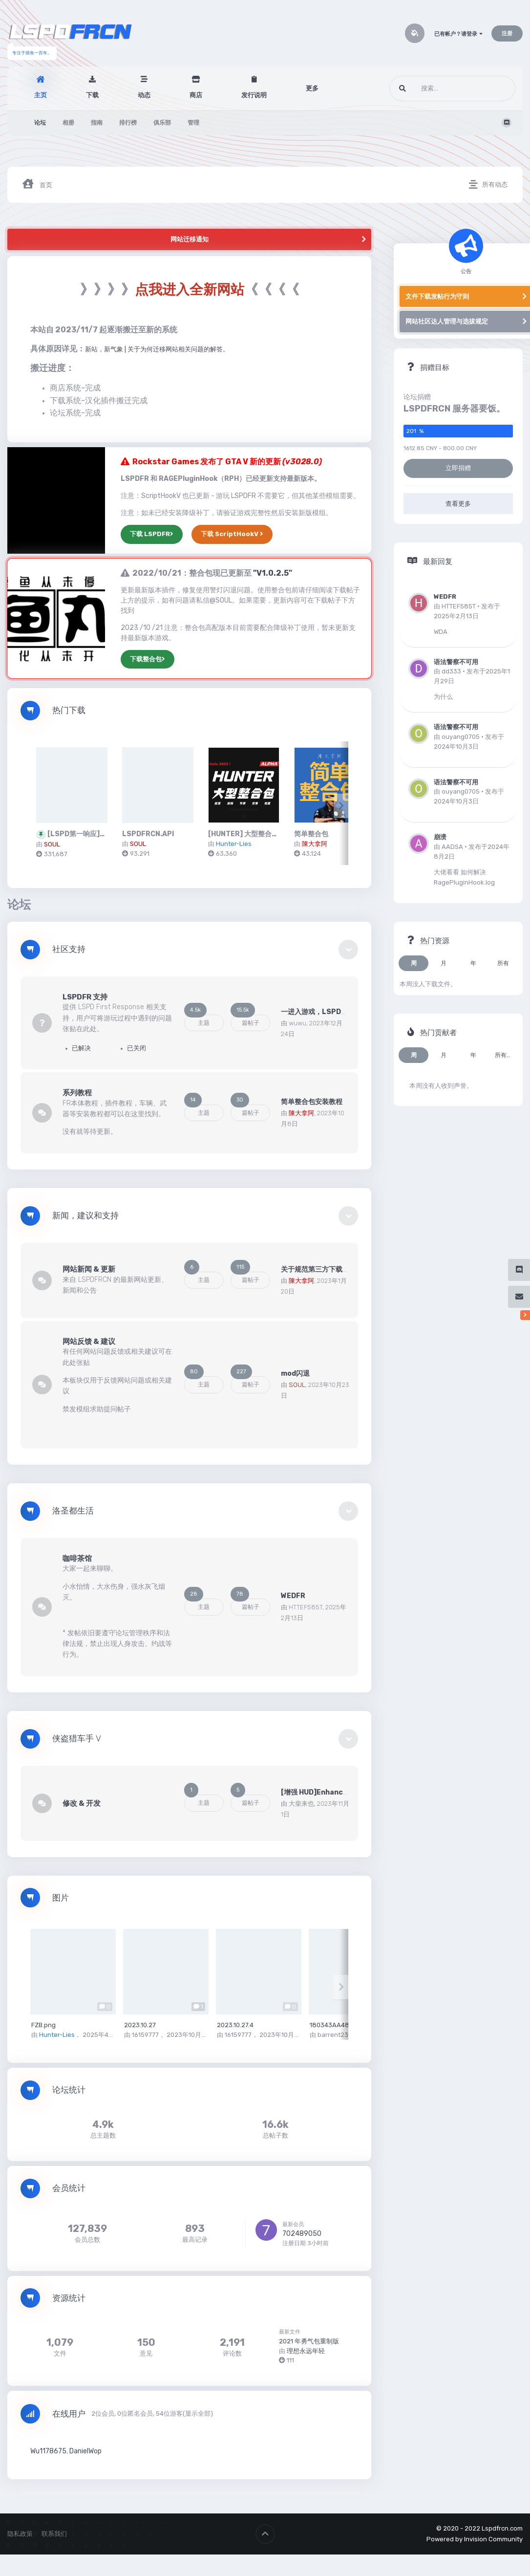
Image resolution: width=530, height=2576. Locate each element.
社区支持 (68, 949)
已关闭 (133, 1048)
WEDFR (293, 1596)
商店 (196, 95)
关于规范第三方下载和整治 (322, 1269)
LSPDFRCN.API (148, 834)
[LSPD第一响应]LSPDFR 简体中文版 (105, 834)
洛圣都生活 (73, 1511)
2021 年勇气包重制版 (309, 2341)
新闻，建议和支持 (85, 1216)
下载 (92, 95)
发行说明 (254, 95)
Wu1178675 (48, 2451)
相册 (68, 122)
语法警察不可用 (456, 662)
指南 (97, 122)
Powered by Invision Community (474, 2539)
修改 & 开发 (82, 1803)
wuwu (297, 1023)
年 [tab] (473, 963)
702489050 (301, 2234)
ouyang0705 (461, 736)
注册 (507, 33)
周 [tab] (414, 963)
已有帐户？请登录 (458, 34)
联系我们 (54, 2533)
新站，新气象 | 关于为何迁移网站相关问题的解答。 (157, 349)
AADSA (452, 846)
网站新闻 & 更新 (89, 1269)
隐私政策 (20, 2533)
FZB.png (43, 2025)
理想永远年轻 (306, 2351)
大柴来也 (301, 1803)
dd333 (451, 671)
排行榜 (128, 122)
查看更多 (458, 503)
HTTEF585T (305, 1607)
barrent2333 (337, 2034)
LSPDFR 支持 (85, 997)
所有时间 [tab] (506, 1055)
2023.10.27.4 (235, 2025)
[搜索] (437, 88)
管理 (193, 122)
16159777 (145, 2034)
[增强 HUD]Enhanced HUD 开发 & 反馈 (343, 1792)
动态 (144, 95)
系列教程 (77, 1092)
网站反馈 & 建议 (89, 1341)
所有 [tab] (503, 963)
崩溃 (440, 837)
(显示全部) (198, 2413)
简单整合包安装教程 (311, 1102)
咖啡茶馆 (77, 1558)
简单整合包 (311, 834)
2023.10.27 (140, 2025)
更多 (312, 88)
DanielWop (85, 2451)
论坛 (40, 122)
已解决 (78, 1048)
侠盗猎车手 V (76, 1738)
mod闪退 (295, 1373)
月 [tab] (443, 963)
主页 (40, 95)
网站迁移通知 (189, 239)
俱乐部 (162, 122)
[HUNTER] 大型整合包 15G (250, 834)
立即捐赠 (458, 468)
